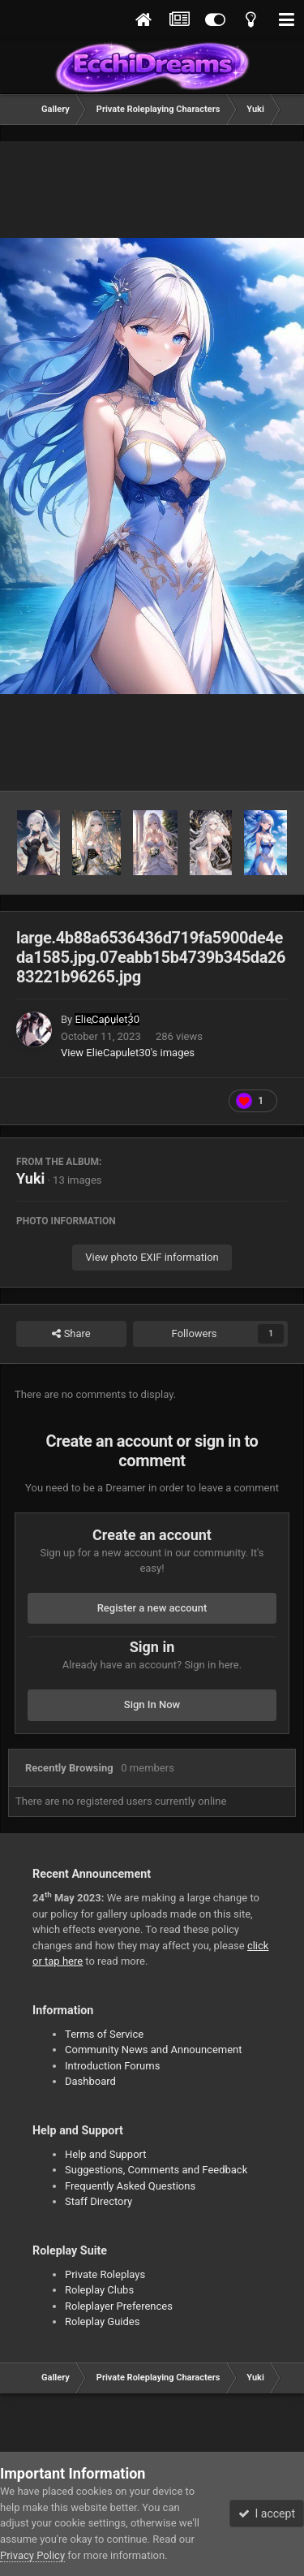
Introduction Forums (112, 2066)
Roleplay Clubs (99, 2290)
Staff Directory (98, 2201)
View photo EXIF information (152, 1257)
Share (71, 1334)
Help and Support (106, 2154)
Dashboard (90, 2081)
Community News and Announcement (153, 2049)
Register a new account (152, 1608)
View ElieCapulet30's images (128, 1052)
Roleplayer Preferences (119, 2306)
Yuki (30, 1178)
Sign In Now (152, 1704)
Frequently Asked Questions (130, 2186)
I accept (266, 2513)
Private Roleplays (105, 2274)
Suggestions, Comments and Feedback (156, 2170)
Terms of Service (104, 2034)
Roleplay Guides (102, 2321)
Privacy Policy (32, 2555)
